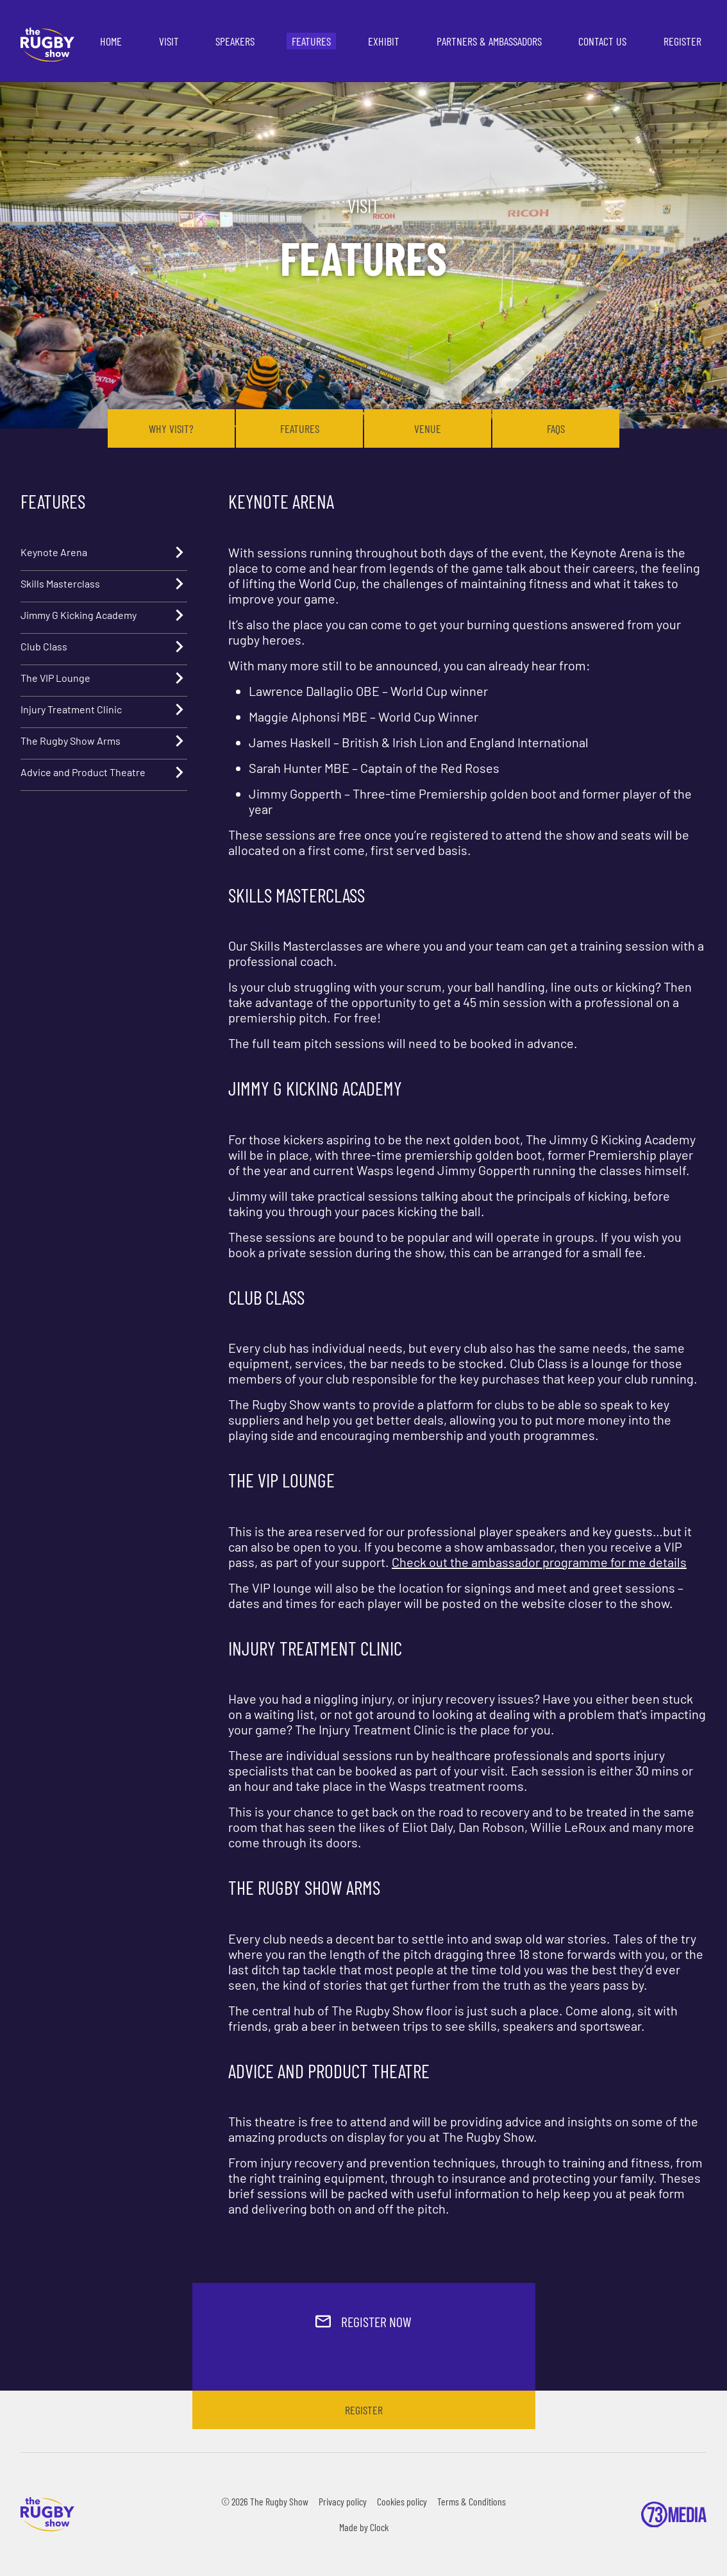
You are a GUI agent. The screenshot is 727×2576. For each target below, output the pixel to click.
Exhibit (383, 41)
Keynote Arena (104, 552)
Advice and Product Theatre (104, 772)
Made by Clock (364, 2527)
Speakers (235, 41)
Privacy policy (343, 2501)
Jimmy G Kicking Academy (104, 615)
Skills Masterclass (104, 583)
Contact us (602, 41)
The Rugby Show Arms (104, 741)
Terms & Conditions (471, 2501)
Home (111, 41)
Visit (169, 41)
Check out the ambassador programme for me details (539, 1562)
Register (682, 41)
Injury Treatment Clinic (104, 709)
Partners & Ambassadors (489, 41)
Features (311, 41)
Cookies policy (402, 2501)
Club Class (104, 646)
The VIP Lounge (104, 678)
